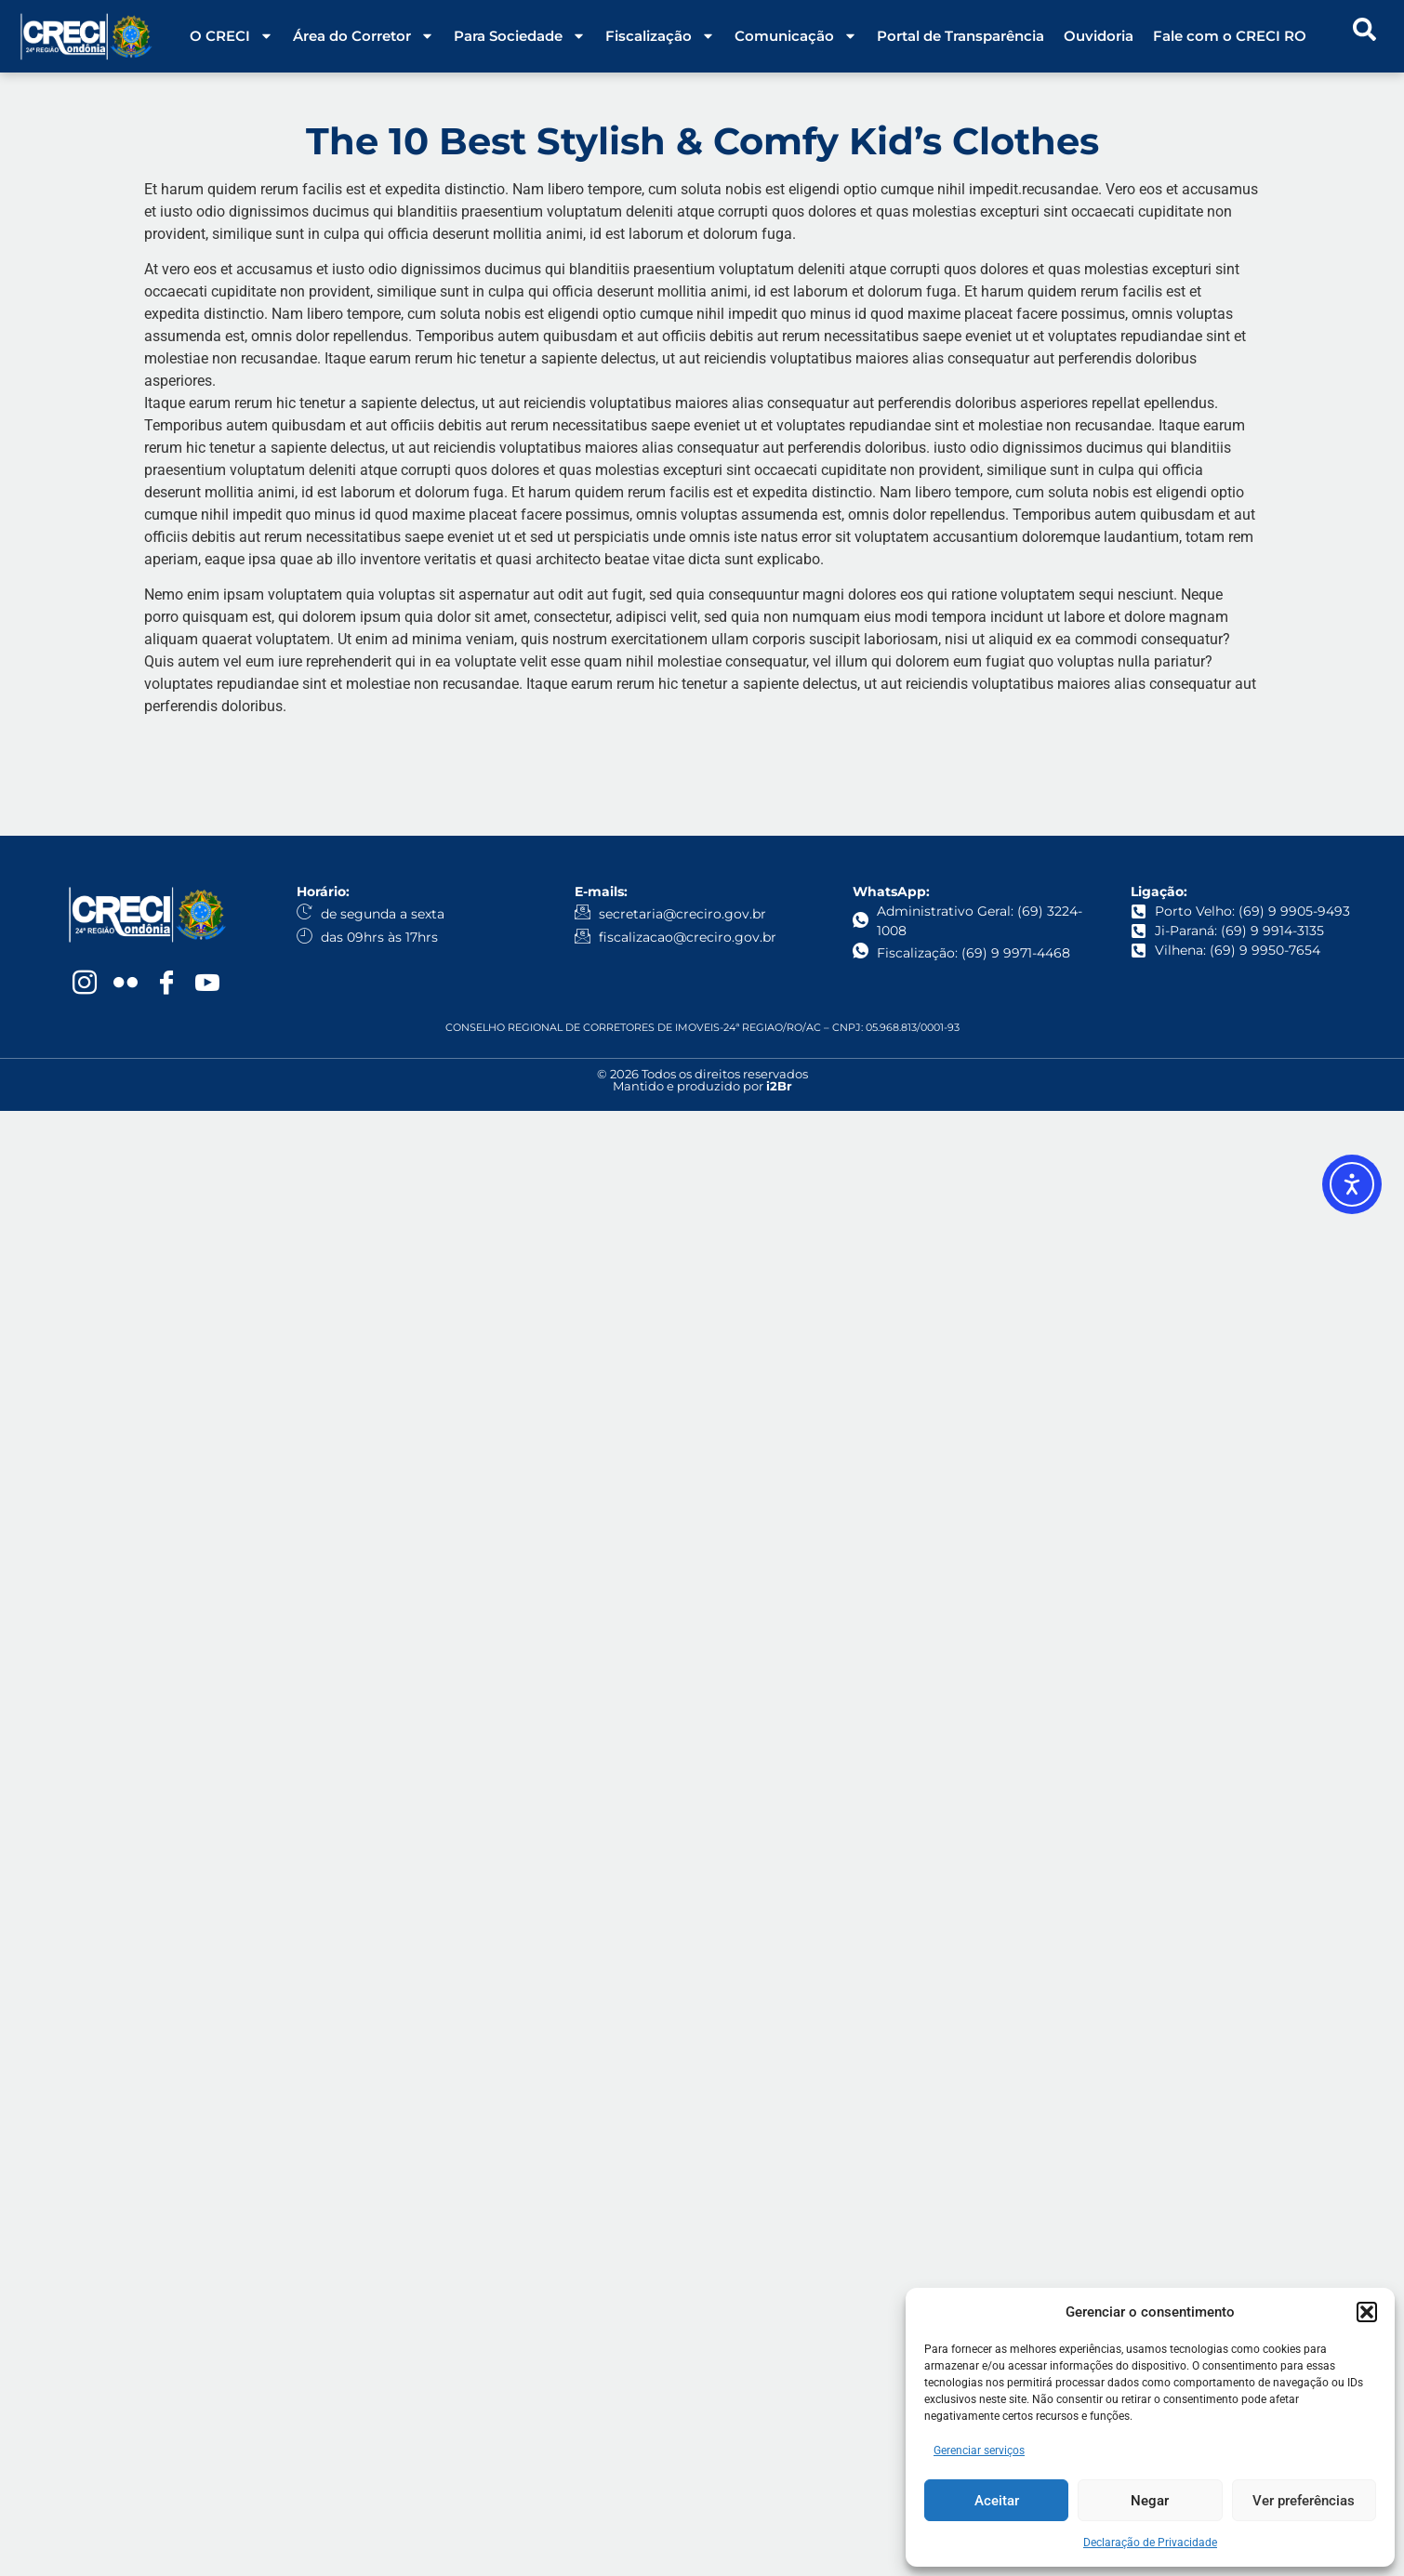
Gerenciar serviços (979, 2450)
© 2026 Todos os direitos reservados (702, 1073)
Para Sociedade (520, 36)
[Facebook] (166, 983)
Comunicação (796, 36)
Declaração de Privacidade (1150, 2542)
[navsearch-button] (1365, 36)
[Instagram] (85, 983)
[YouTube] (207, 983)
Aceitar (996, 2500)
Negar (1150, 2500)
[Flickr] (125, 983)
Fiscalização (660, 36)
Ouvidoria (1098, 36)
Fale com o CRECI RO (1229, 36)
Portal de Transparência (960, 36)
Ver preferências (1303, 2500)
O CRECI (231, 36)
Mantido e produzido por (702, 1085)
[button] (1367, 2312)
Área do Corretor (363, 36)
